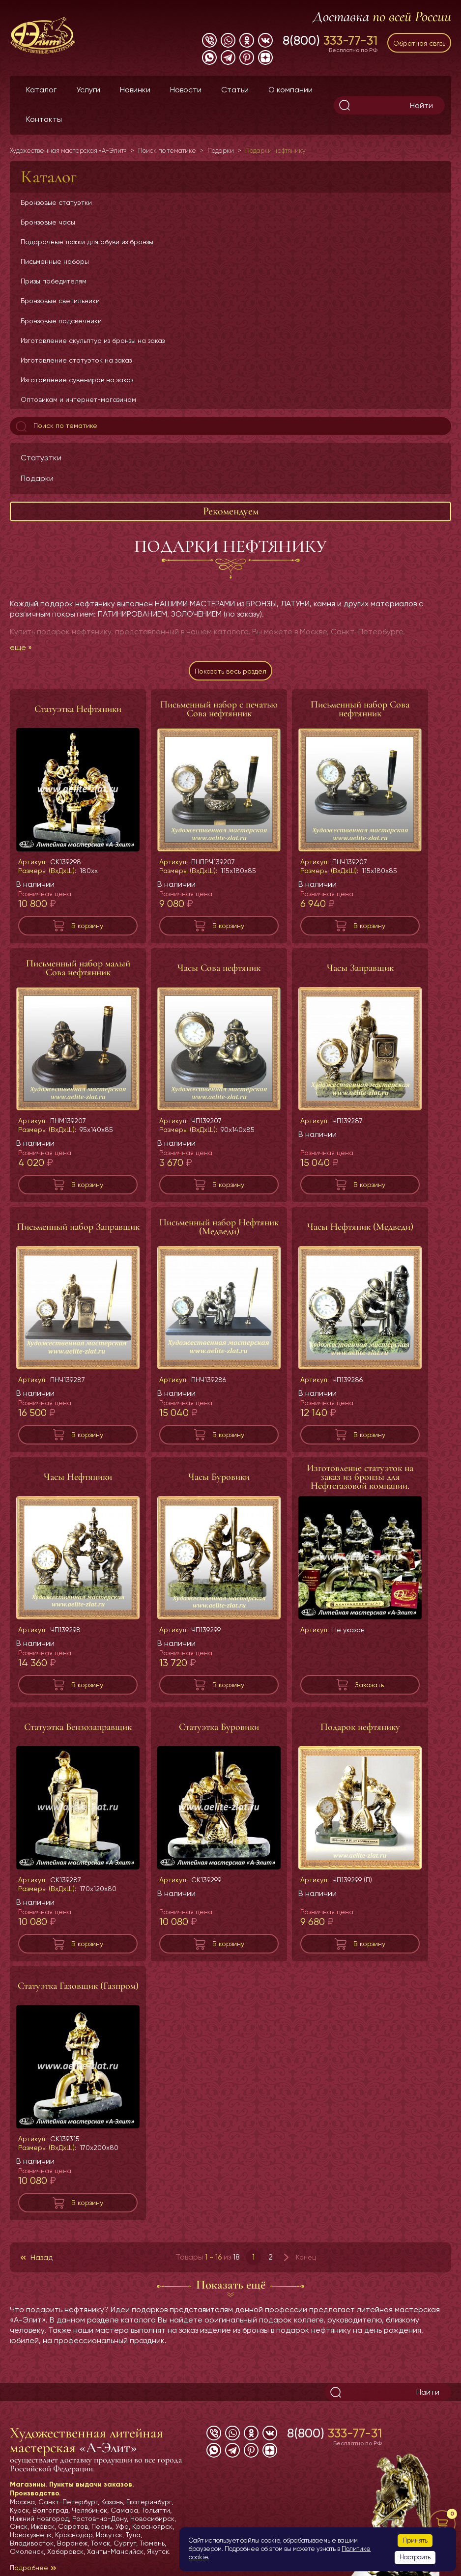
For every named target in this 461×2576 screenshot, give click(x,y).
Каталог (41, 89)
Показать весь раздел (230, 671)
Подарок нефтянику (360, 1727)
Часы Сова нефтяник (218, 968)
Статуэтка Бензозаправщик (78, 1727)
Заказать (369, 1685)
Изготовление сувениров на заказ (77, 380)
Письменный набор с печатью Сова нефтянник (219, 709)
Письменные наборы (55, 261)
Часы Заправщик (360, 968)
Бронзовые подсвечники (61, 321)
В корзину (87, 926)
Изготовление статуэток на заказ (76, 360)
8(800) (330, 40)
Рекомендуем (231, 511)
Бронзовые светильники (60, 301)
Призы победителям (53, 281)
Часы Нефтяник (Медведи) (360, 1227)
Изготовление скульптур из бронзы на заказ (93, 340)
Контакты (44, 119)
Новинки (135, 89)
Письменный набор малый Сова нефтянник (78, 968)
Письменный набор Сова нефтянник (360, 709)
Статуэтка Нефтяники (77, 709)
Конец (306, 2257)
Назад (41, 2257)
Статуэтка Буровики (219, 1727)
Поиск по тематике (55, 426)
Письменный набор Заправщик (78, 1227)
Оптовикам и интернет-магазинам (78, 399)
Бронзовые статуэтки (56, 202)
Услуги (88, 89)
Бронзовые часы (48, 222)
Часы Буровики (219, 1477)
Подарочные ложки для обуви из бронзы (87, 242)
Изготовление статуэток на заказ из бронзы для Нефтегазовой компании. (360, 1477)
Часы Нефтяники (78, 1477)
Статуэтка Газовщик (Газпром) (78, 1986)
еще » (21, 647)
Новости (186, 89)
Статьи (235, 89)
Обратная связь (419, 43)
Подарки (37, 478)
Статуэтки (41, 457)
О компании (290, 89)
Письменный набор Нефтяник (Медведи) (219, 1227)
